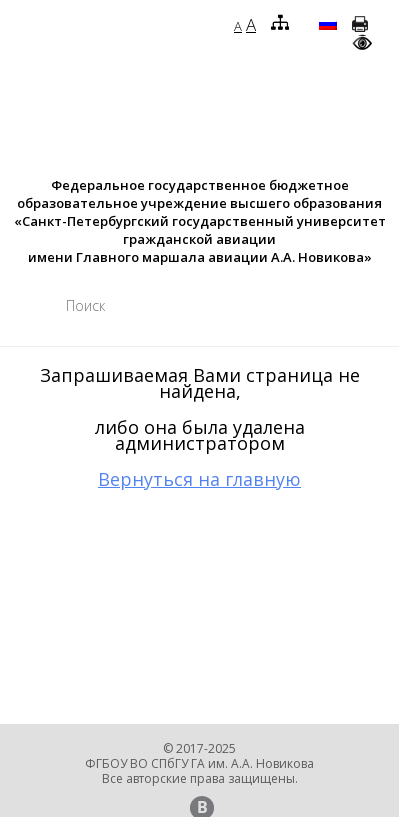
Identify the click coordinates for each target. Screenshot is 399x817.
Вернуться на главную (199, 479)
